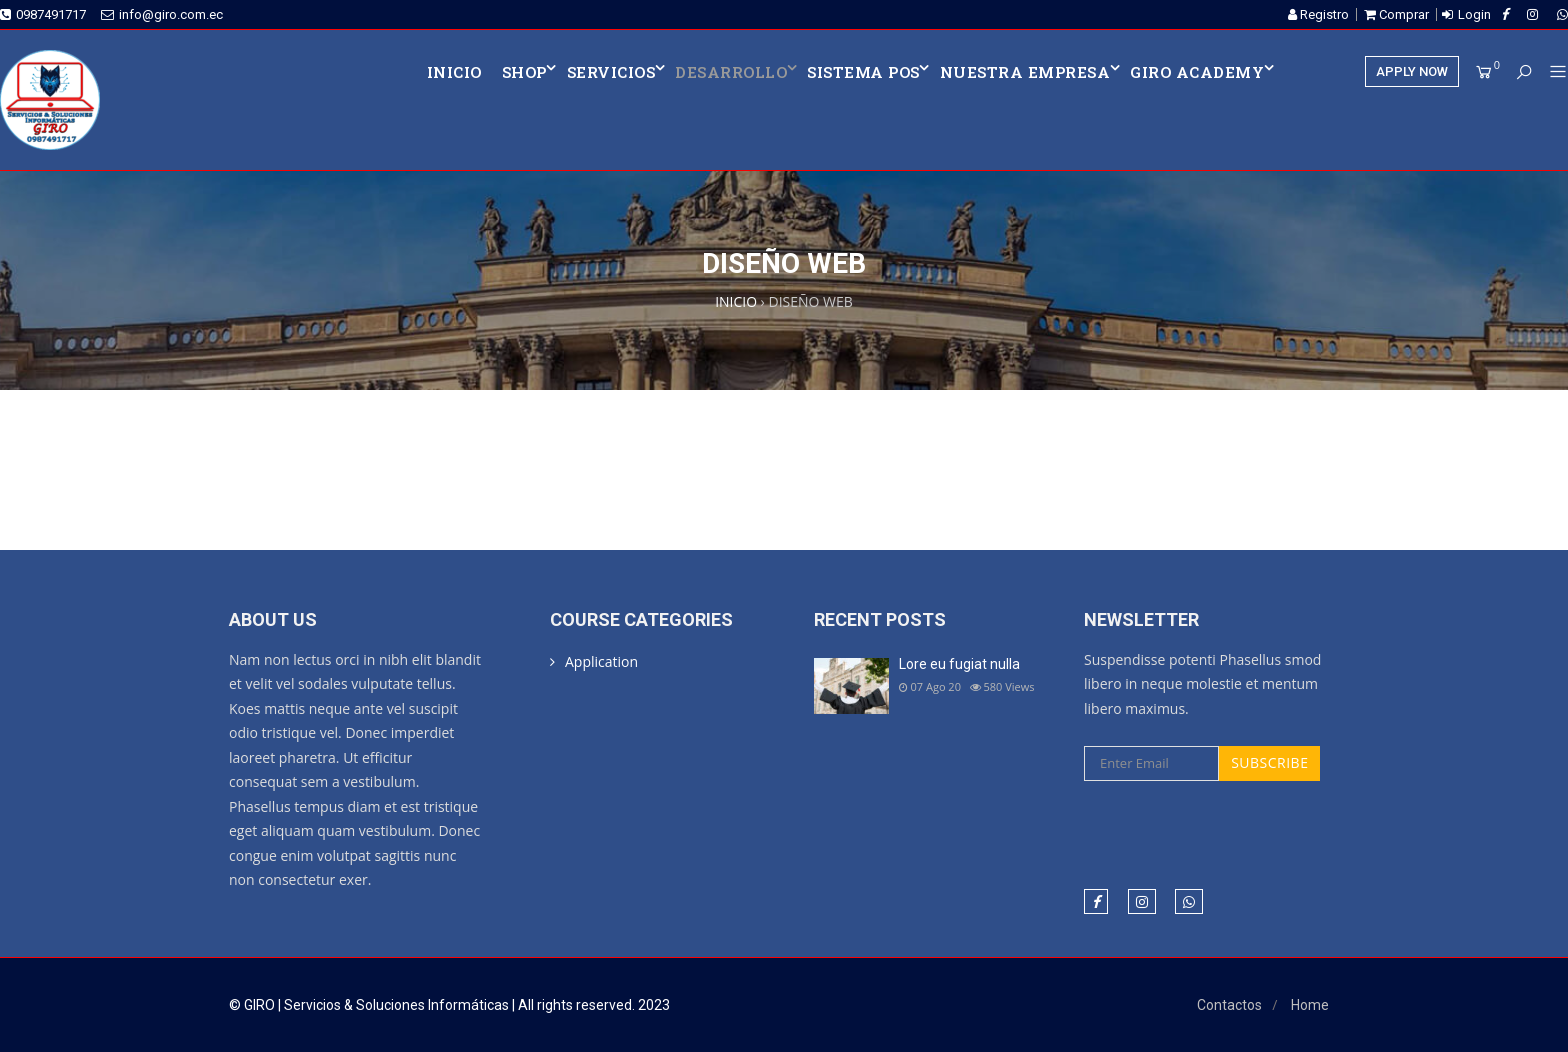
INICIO (454, 72)
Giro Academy (1197, 72)
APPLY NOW (1412, 71)
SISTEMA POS (863, 72)
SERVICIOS (611, 72)
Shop (524, 72)
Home (1310, 1005)
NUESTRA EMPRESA (1025, 72)
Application (601, 661)
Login (1474, 14)
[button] (1550, 73)
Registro (1318, 14)
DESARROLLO (731, 72)
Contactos (1229, 1005)
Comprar (1396, 14)
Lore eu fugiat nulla (959, 664)
